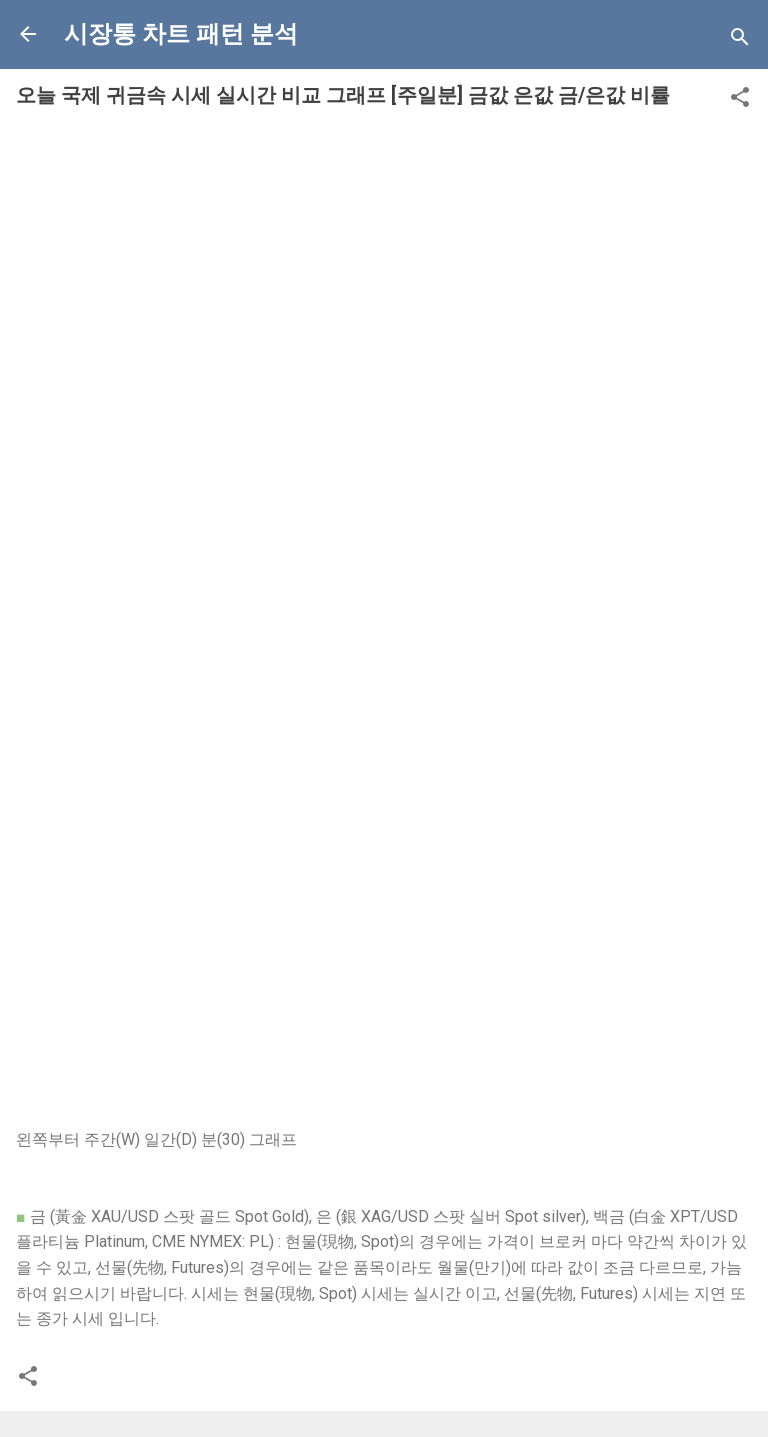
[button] (740, 100)
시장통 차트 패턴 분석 (181, 34)
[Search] (740, 40)
